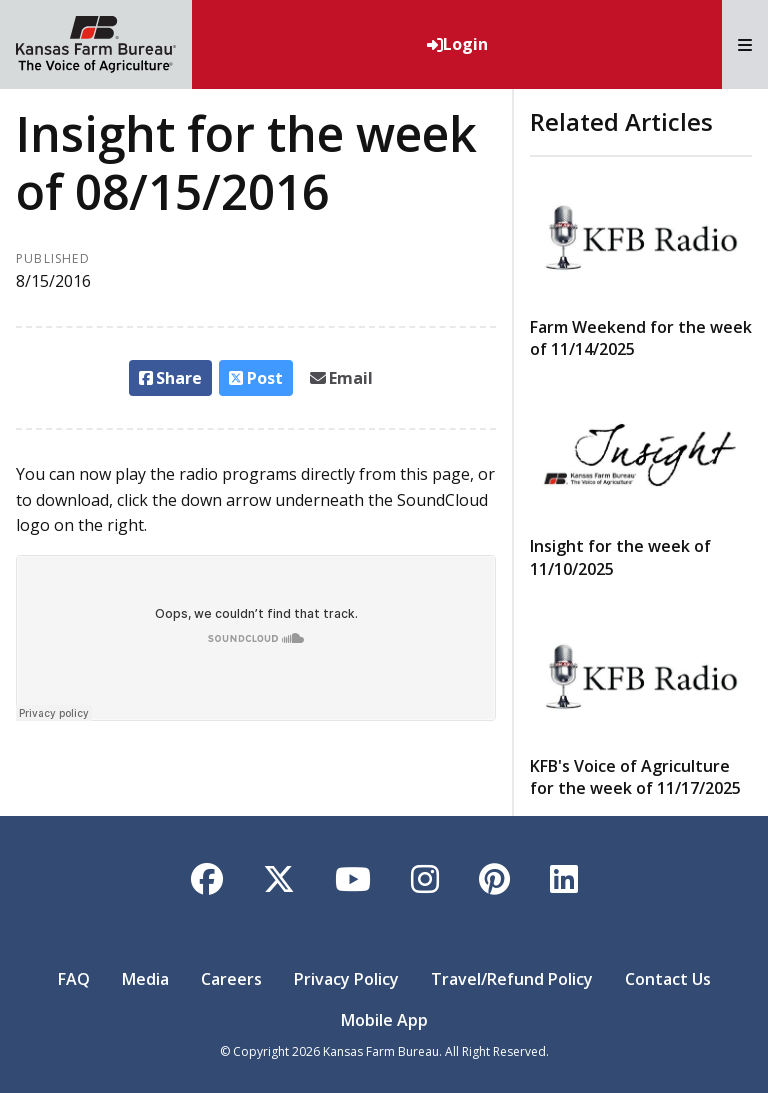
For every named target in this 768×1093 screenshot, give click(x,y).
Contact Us (668, 979)
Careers (231, 979)
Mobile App (384, 1020)
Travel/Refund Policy (512, 979)
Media (145, 979)
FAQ (74, 979)
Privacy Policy (346, 979)
